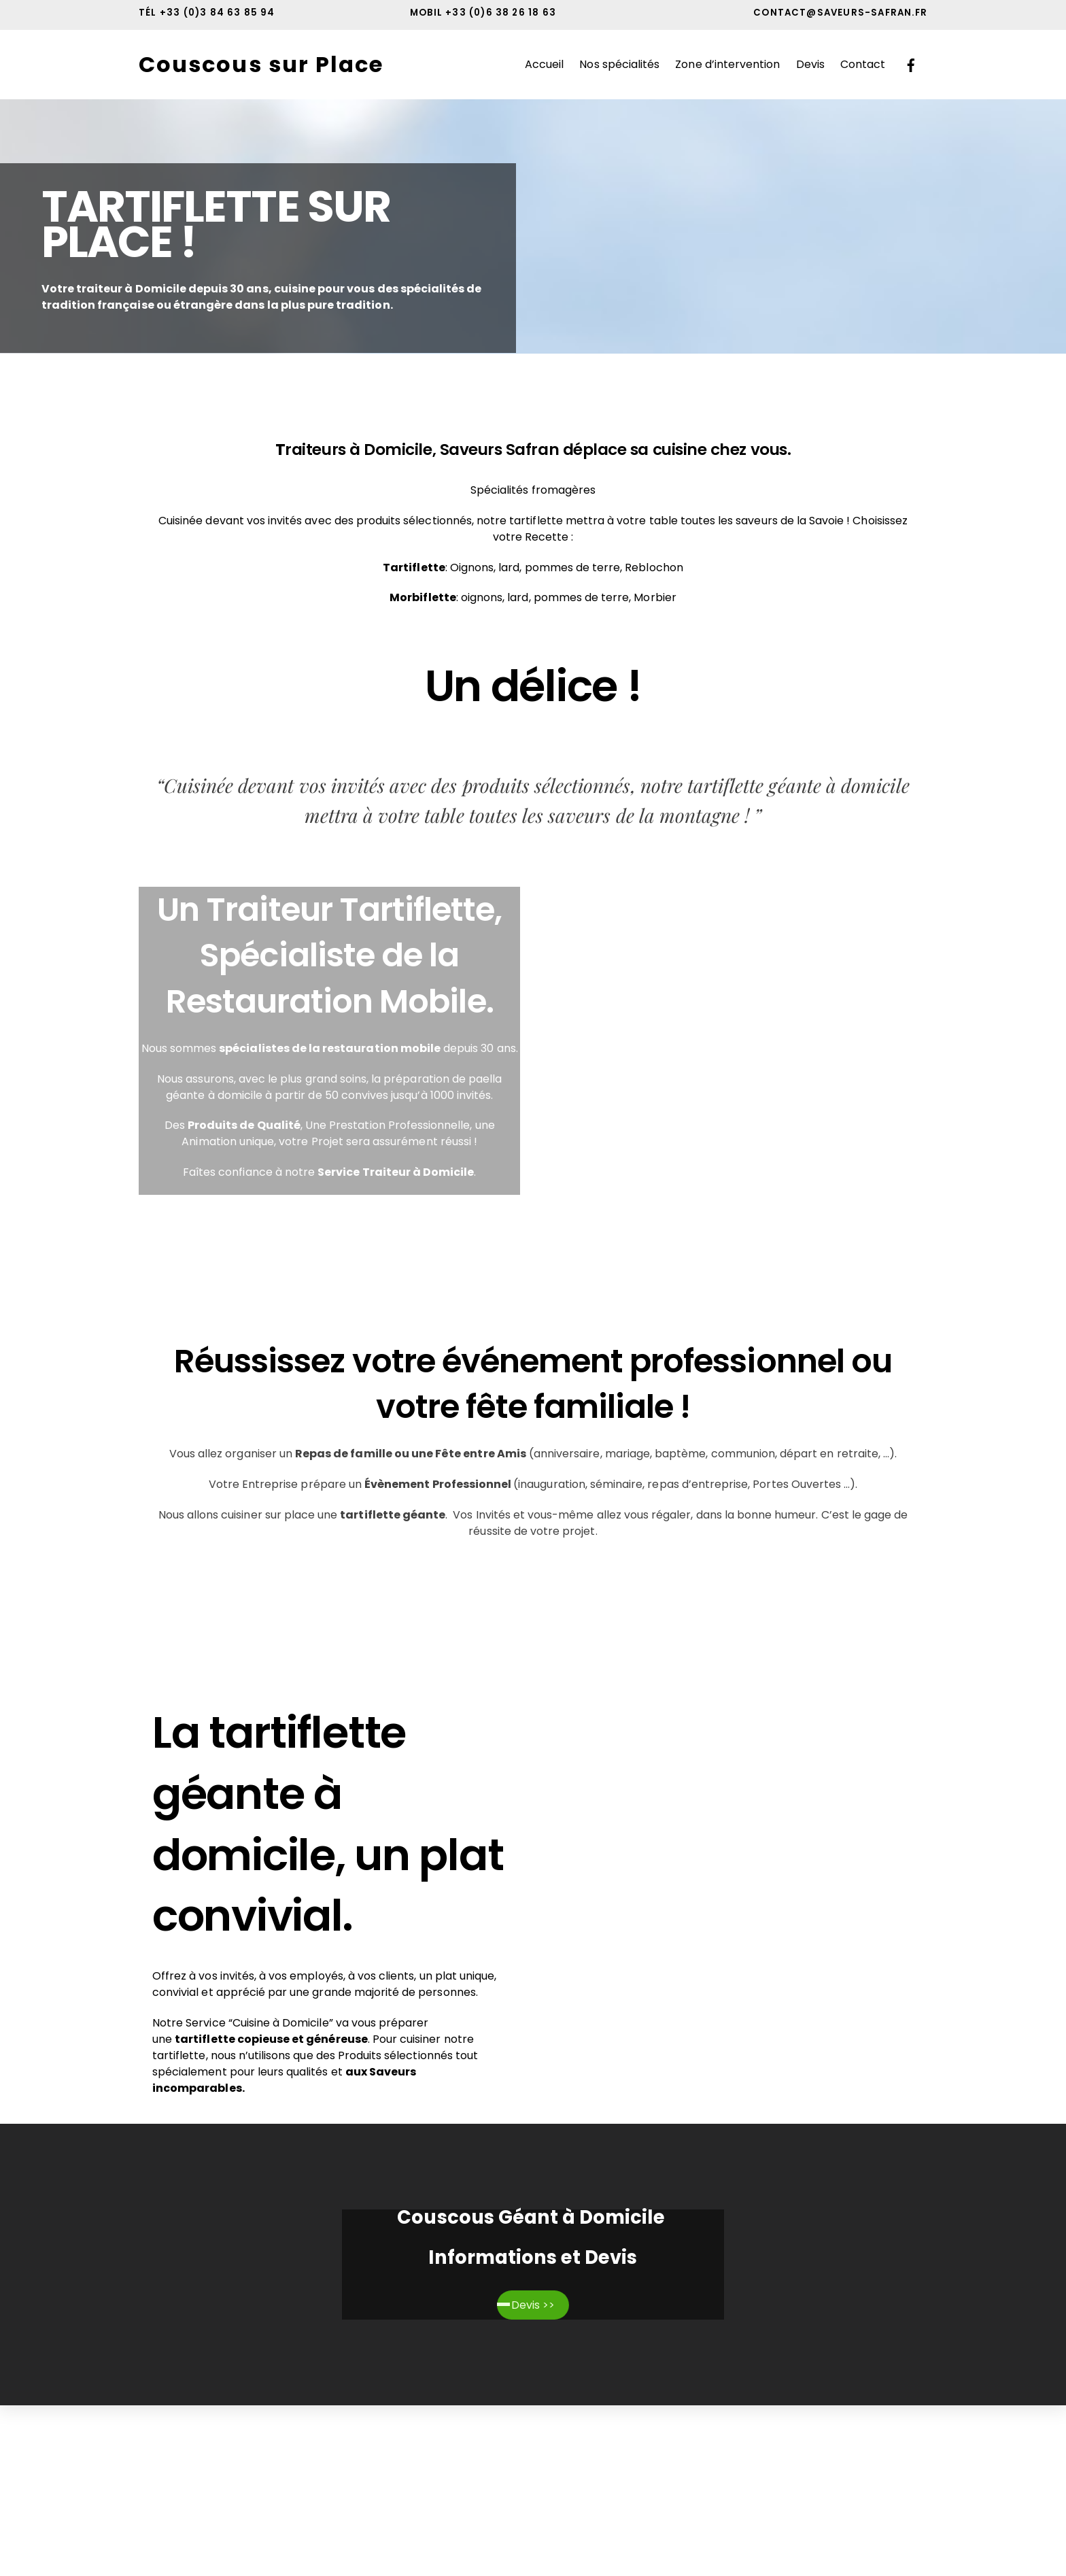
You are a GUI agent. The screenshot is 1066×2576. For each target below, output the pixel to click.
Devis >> (533, 2305)
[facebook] (911, 64)
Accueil (544, 64)
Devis (810, 64)
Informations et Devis (532, 2257)
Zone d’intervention (727, 64)
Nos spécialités (619, 64)
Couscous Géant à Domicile (532, 2217)
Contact (862, 64)
